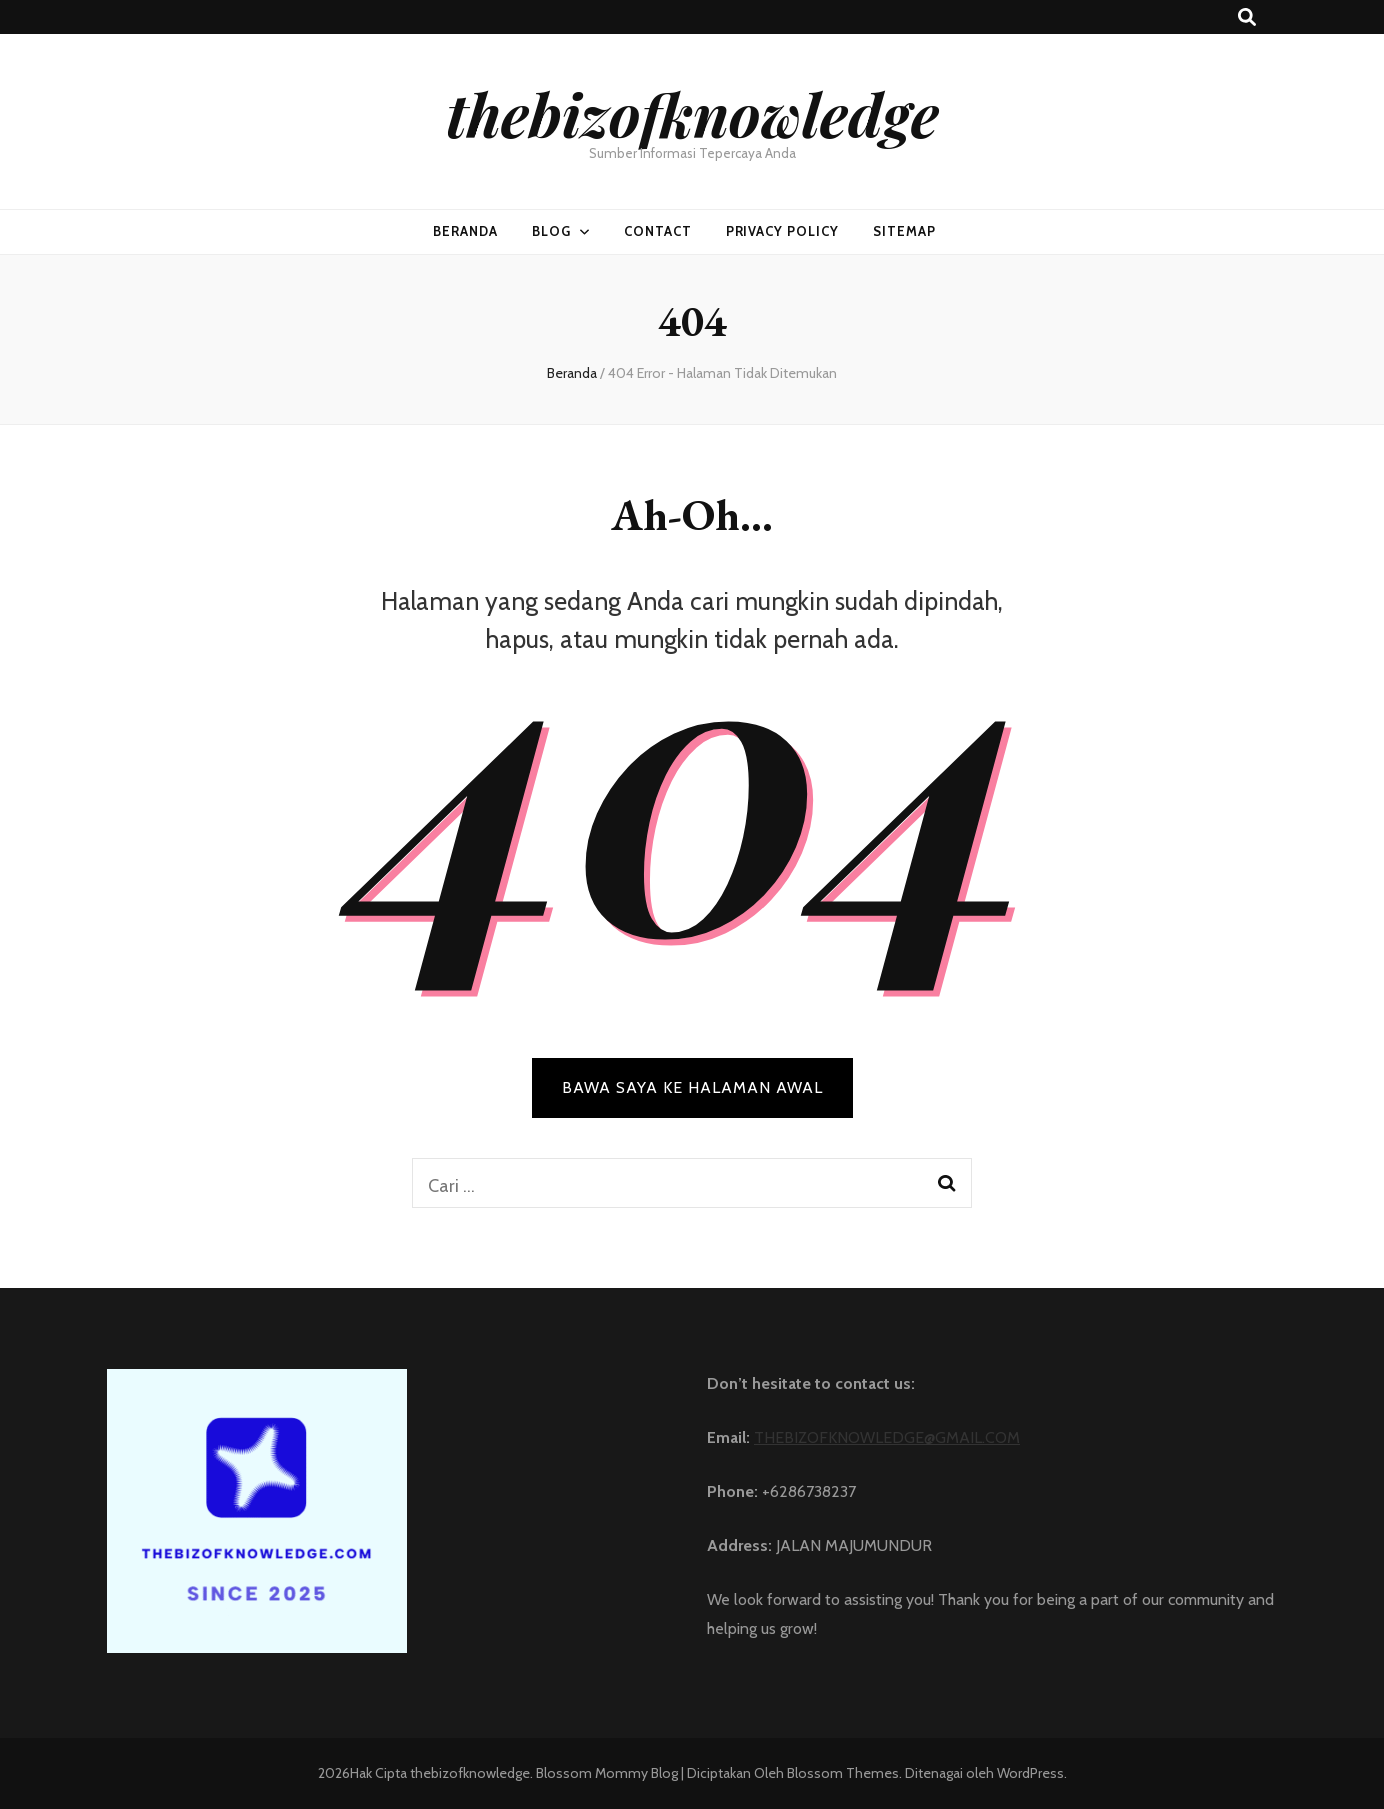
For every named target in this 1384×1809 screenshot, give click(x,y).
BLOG (551, 231)
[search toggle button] (1247, 17)
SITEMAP (904, 231)
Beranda (465, 231)
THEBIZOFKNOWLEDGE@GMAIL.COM (887, 1437)
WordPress (1030, 1773)
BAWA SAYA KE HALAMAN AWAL (692, 1087)
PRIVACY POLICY (783, 231)
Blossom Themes (841, 1773)
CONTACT (658, 231)
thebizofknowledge (692, 113)
